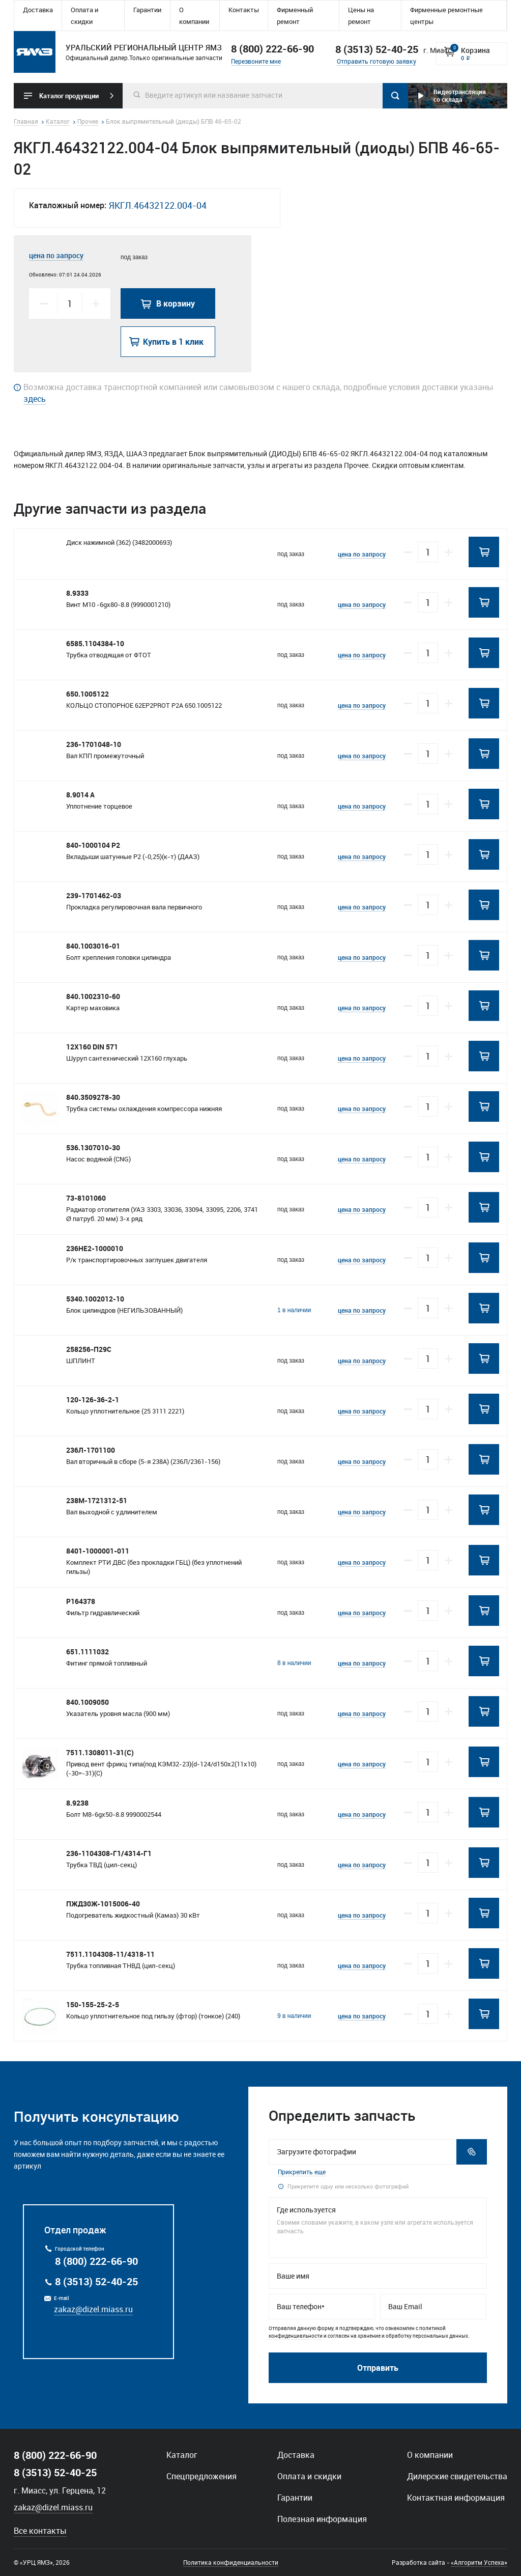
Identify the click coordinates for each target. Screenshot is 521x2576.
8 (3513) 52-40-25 (96, 2281)
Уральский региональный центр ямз (34, 52)
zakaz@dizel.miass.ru (93, 2309)
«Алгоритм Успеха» (479, 2562)
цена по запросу (56, 255)
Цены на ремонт (361, 15)
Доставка (38, 9)
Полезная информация (322, 2519)
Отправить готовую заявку (376, 61)
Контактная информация (456, 2497)
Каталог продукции (69, 95)
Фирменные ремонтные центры (446, 15)
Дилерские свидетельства (457, 2476)
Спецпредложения (201, 2476)
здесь (34, 398)
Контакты (243, 9)
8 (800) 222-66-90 (272, 49)
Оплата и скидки (84, 15)
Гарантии (147, 9)
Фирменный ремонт (295, 15)
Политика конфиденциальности (230, 2562)
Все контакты (40, 2530)
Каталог (181, 2454)
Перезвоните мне (256, 61)
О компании (194, 15)
